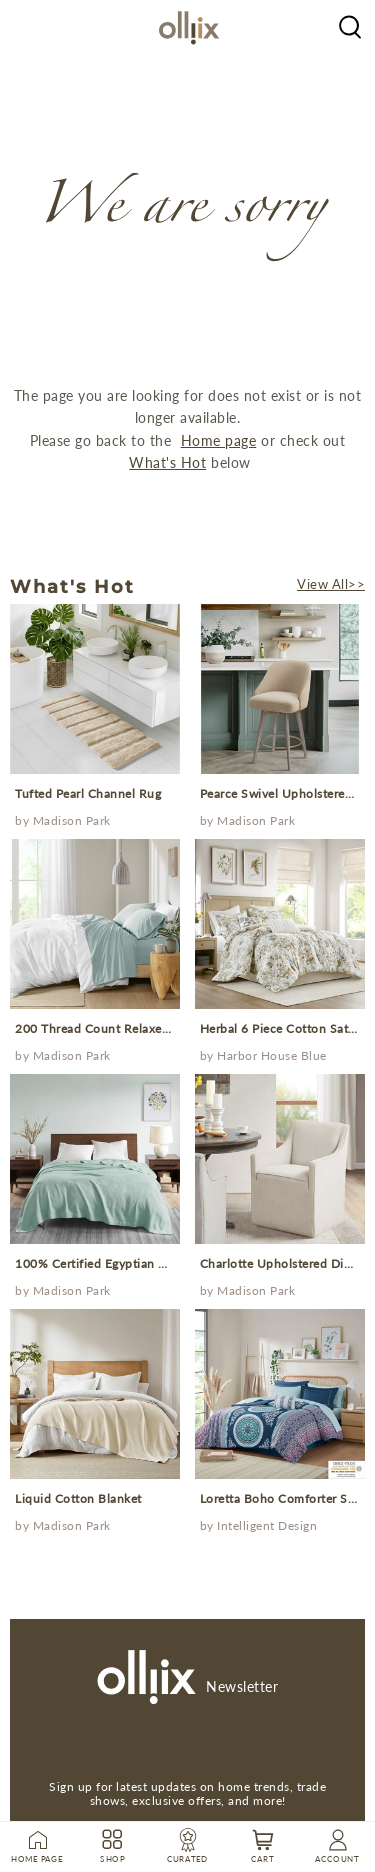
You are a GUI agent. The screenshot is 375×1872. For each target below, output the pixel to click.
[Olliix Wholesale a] (350, 25)
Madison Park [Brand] (72, 820)
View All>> (331, 584)
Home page (219, 440)
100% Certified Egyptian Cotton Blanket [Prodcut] (130, 1263)
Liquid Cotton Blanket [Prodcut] (78, 1498)
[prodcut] (95, 689)
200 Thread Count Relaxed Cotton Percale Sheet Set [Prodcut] (165, 1028)
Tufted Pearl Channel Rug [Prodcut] (88, 793)
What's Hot (167, 462)
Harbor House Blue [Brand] (272, 1055)
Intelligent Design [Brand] (267, 1525)
